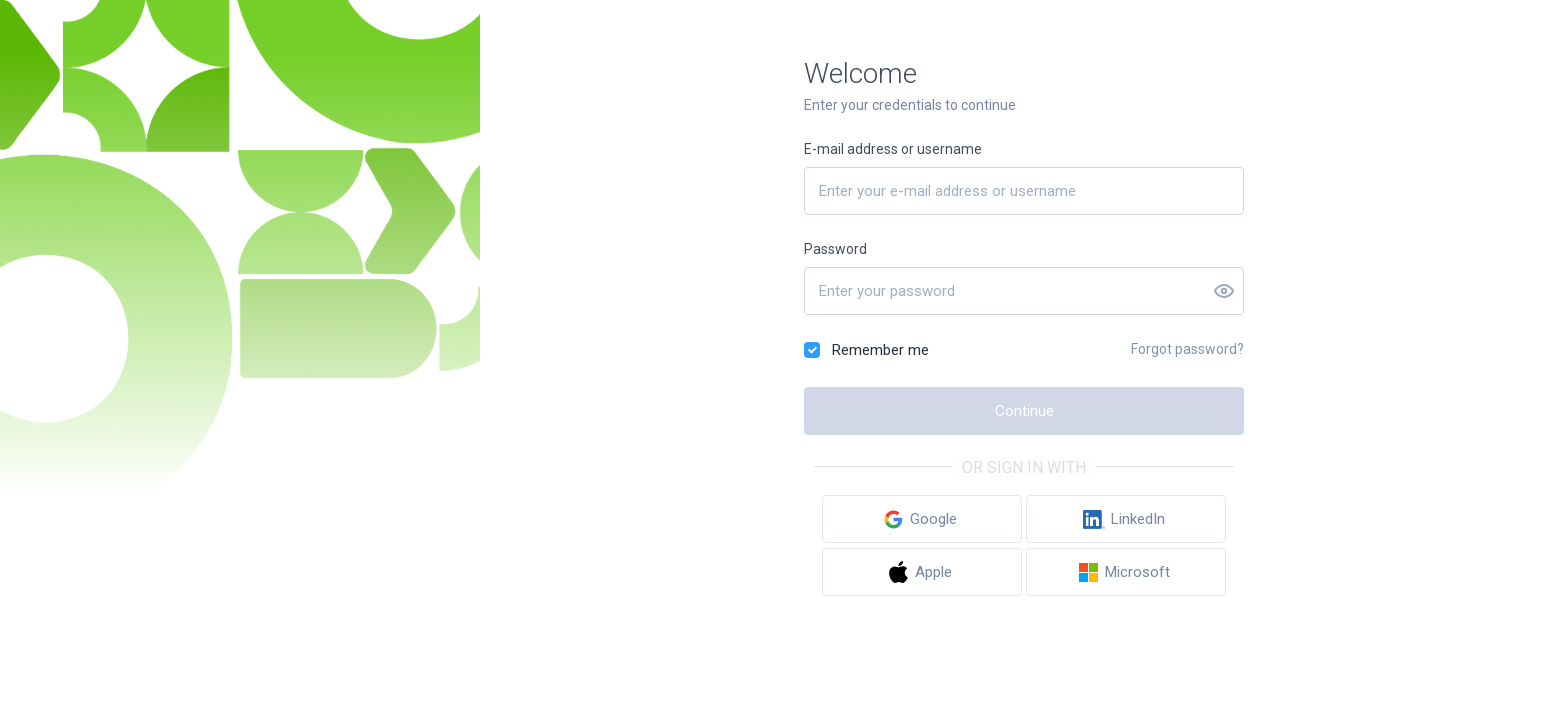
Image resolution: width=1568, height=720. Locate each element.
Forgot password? (1187, 349)
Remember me (880, 350)
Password (835, 249)
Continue (1024, 411)
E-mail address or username (893, 149)
